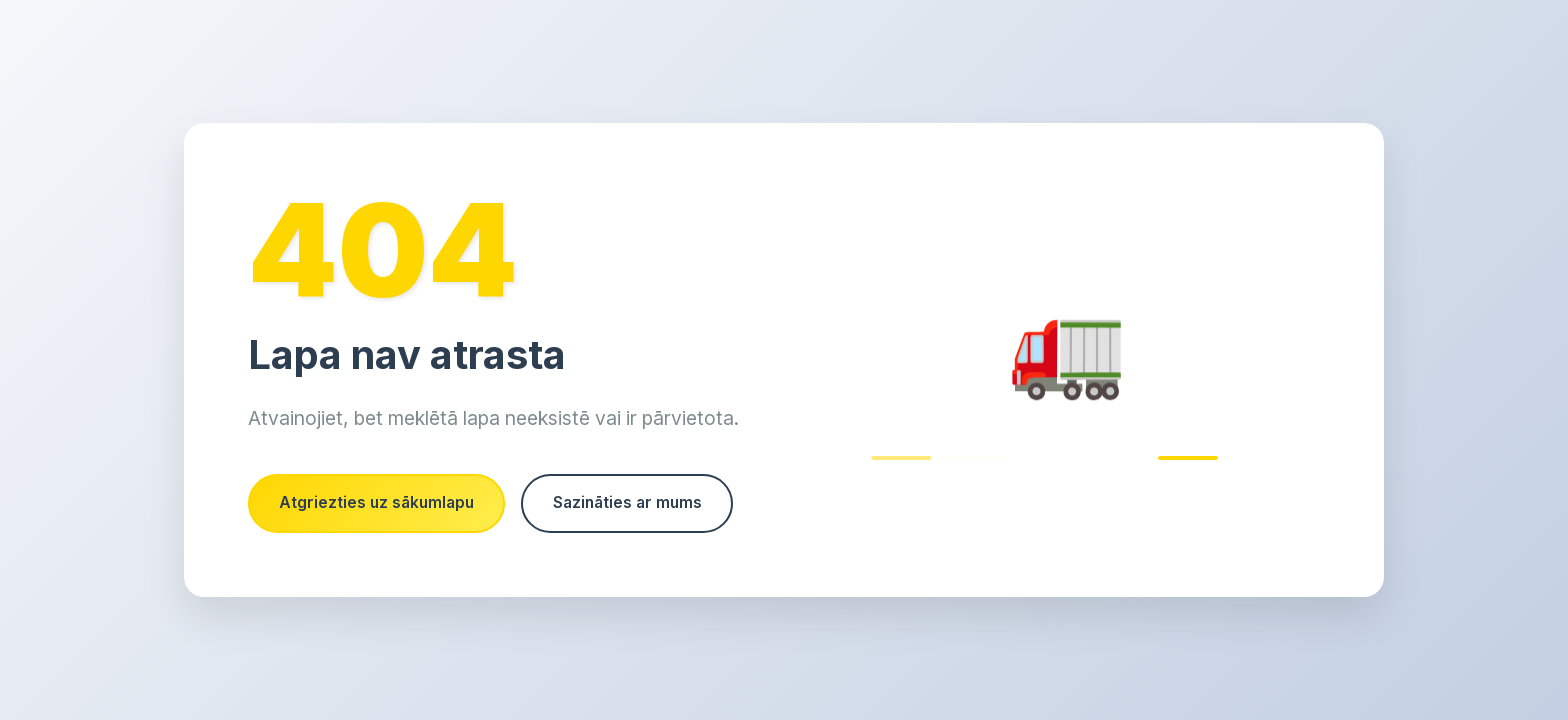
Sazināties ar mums (359, 541)
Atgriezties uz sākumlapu (382, 464)
